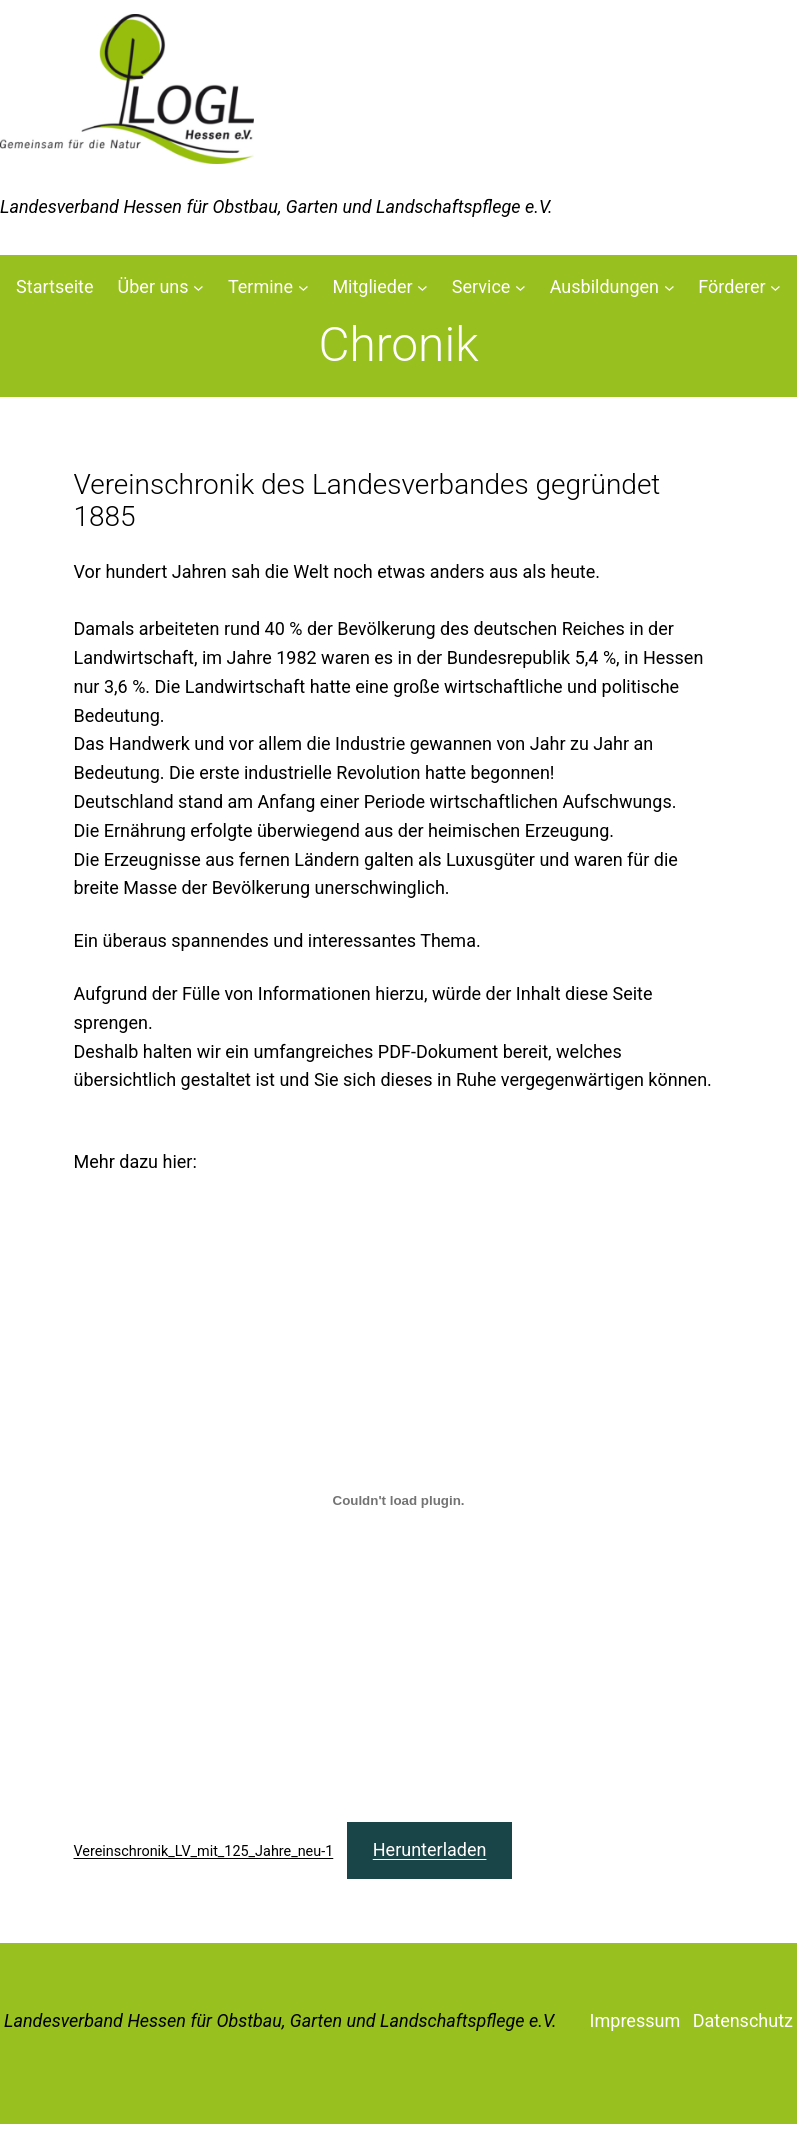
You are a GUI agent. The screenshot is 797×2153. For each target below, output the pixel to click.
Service (481, 286)
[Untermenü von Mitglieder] (422, 287)
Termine (260, 286)
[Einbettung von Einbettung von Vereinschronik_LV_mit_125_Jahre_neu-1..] (399, 1501)
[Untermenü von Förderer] (775, 287)
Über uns (153, 286)
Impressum (635, 2020)
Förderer (731, 286)
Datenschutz (743, 2020)
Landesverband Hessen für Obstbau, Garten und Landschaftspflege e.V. (280, 2020)
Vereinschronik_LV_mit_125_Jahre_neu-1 (204, 1851)
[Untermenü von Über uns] (198, 287)
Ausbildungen (604, 286)
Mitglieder (372, 286)
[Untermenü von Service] (520, 287)
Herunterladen (430, 1849)
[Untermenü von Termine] (303, 287)
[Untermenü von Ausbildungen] (669, 287)
